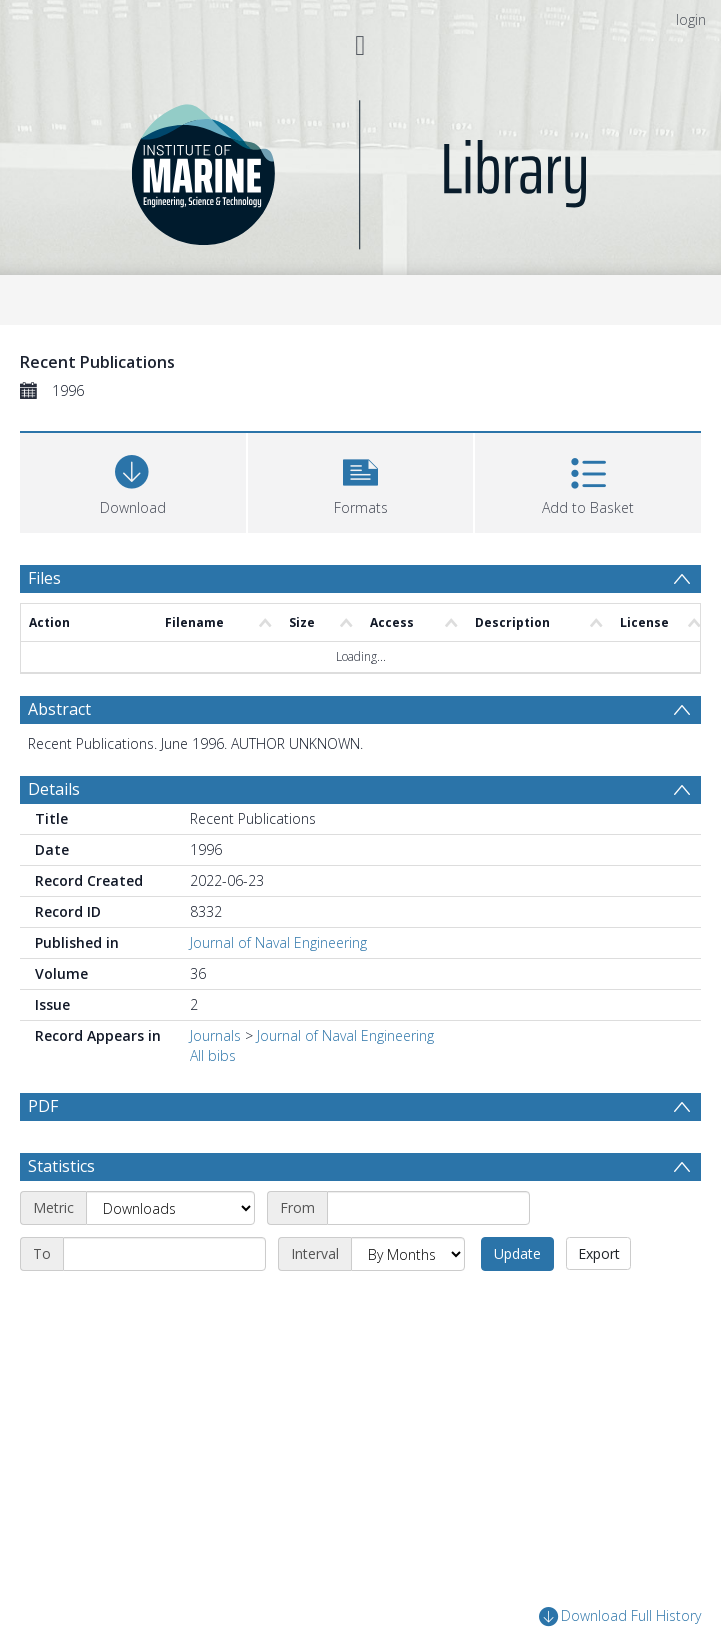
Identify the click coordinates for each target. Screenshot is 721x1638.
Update (517, 1253)
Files (44, 578)
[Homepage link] (360, 169)
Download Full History (620, 1616)
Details (54, 789)
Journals (215, 1035)
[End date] (164, 1254)
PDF (43, 1106)
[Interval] (408, 1254)
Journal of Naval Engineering (278, 942)
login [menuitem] (691, 19)
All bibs (213, 1055)
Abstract (59, 709)
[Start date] (428, 1208)
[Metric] (170, 1208)
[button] (361, 480)
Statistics (61, 1166)
